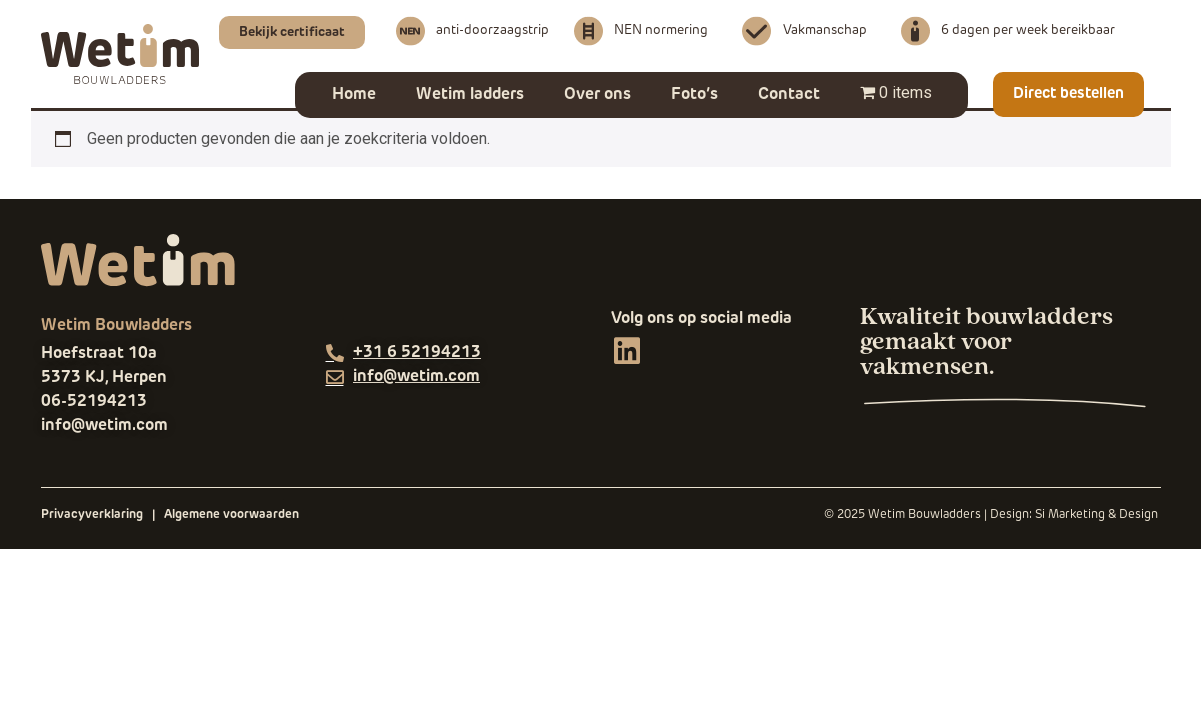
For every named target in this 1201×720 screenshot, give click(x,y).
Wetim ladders (470, 95)
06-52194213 (94, 402)
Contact (789, 95)
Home (354, 95)
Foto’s (694, 95)
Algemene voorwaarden (231, 515)
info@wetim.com (104, 426)
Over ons (597, 95)
